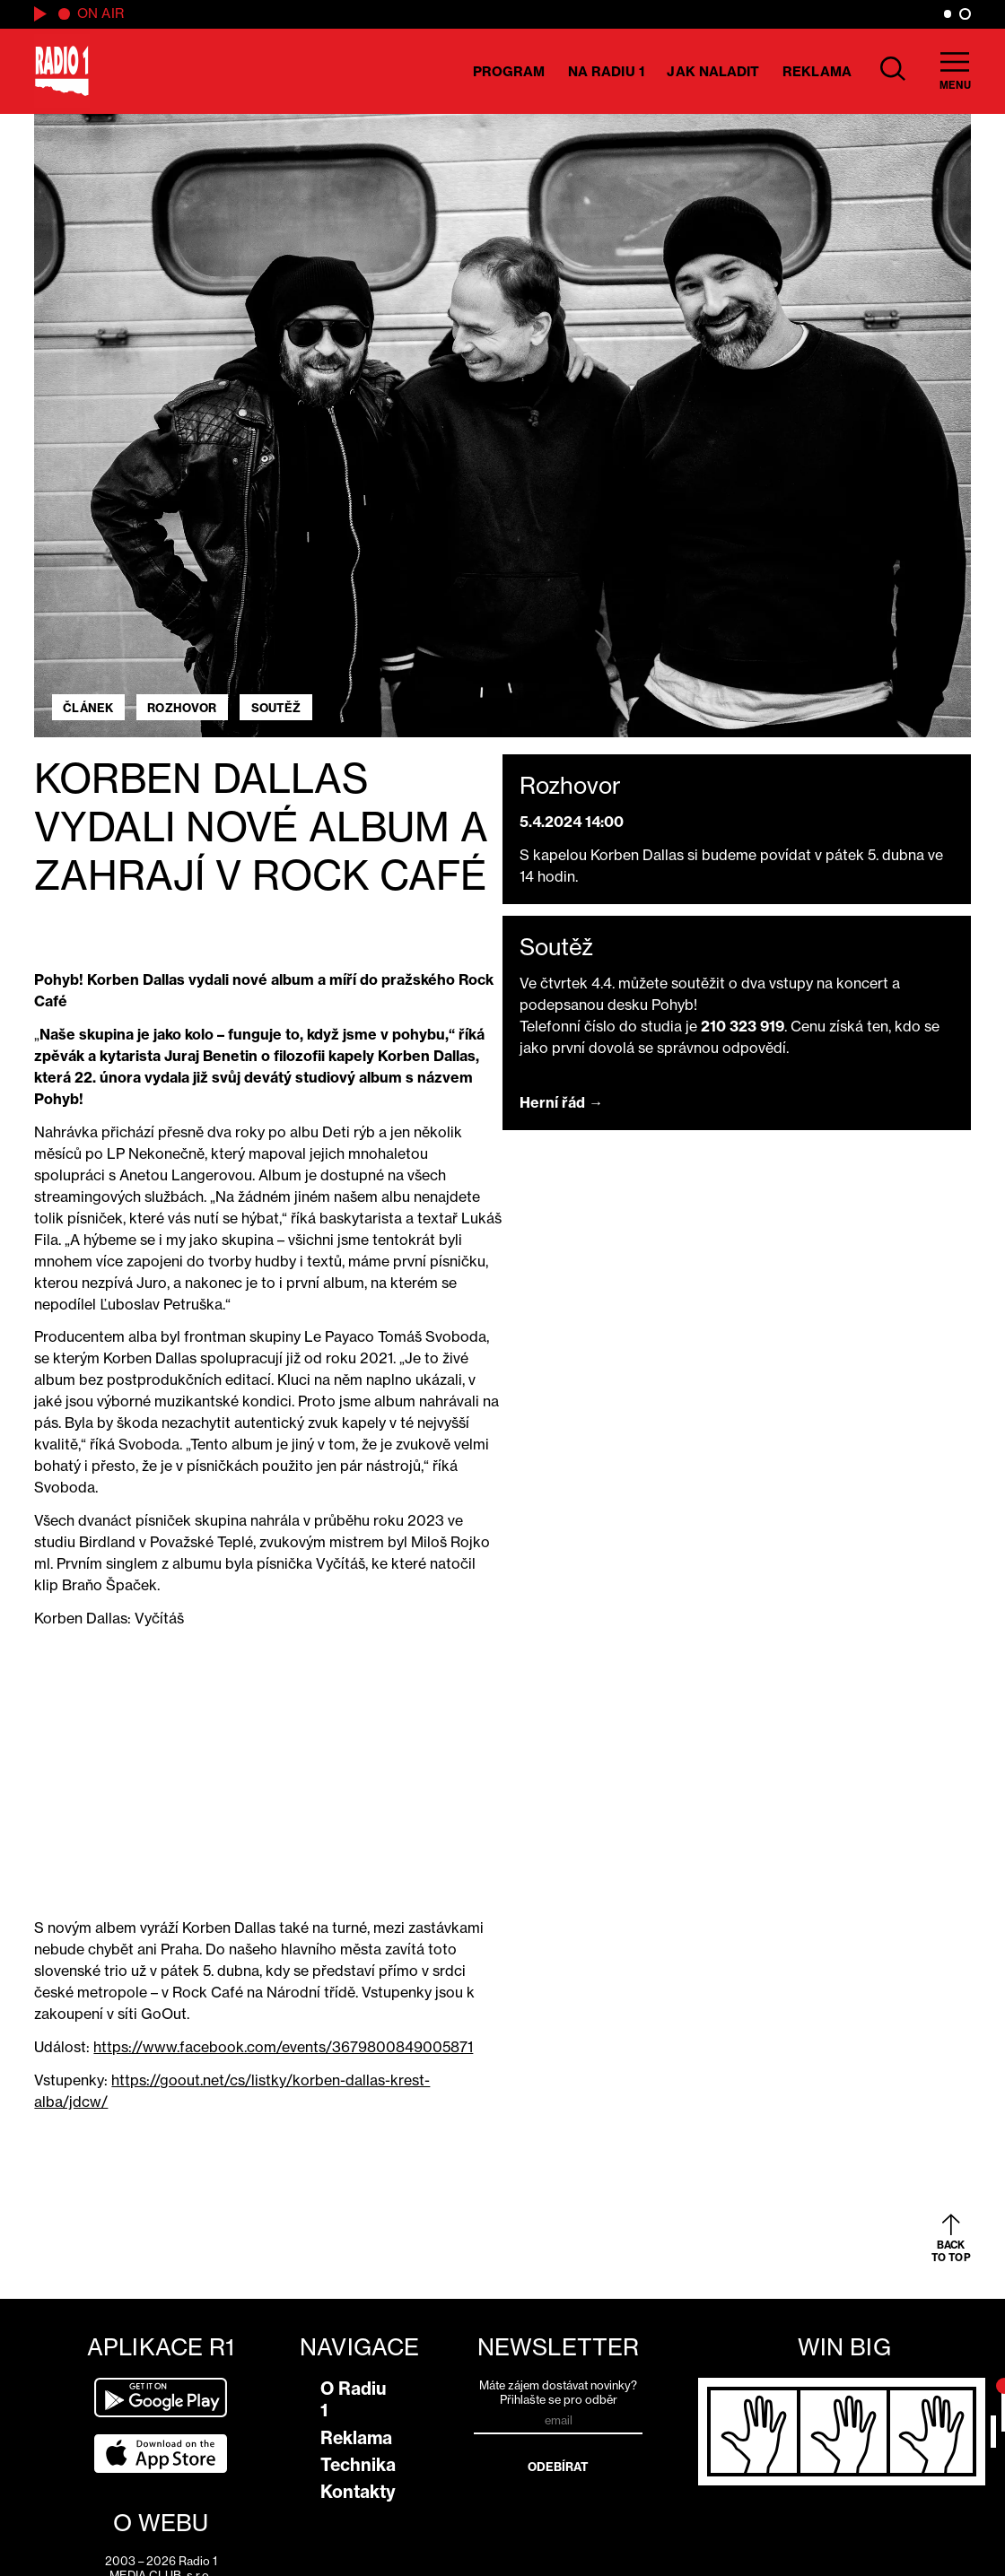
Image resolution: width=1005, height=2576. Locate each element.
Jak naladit (713, 71)
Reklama (817, 71)
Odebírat (559, 2466)
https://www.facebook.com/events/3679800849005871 (283, 2047)
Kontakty (358, 2491)
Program (509, 71)
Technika (358, 2465)
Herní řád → (561, 1102)
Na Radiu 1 (606, 71)
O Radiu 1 (353, 2399)
